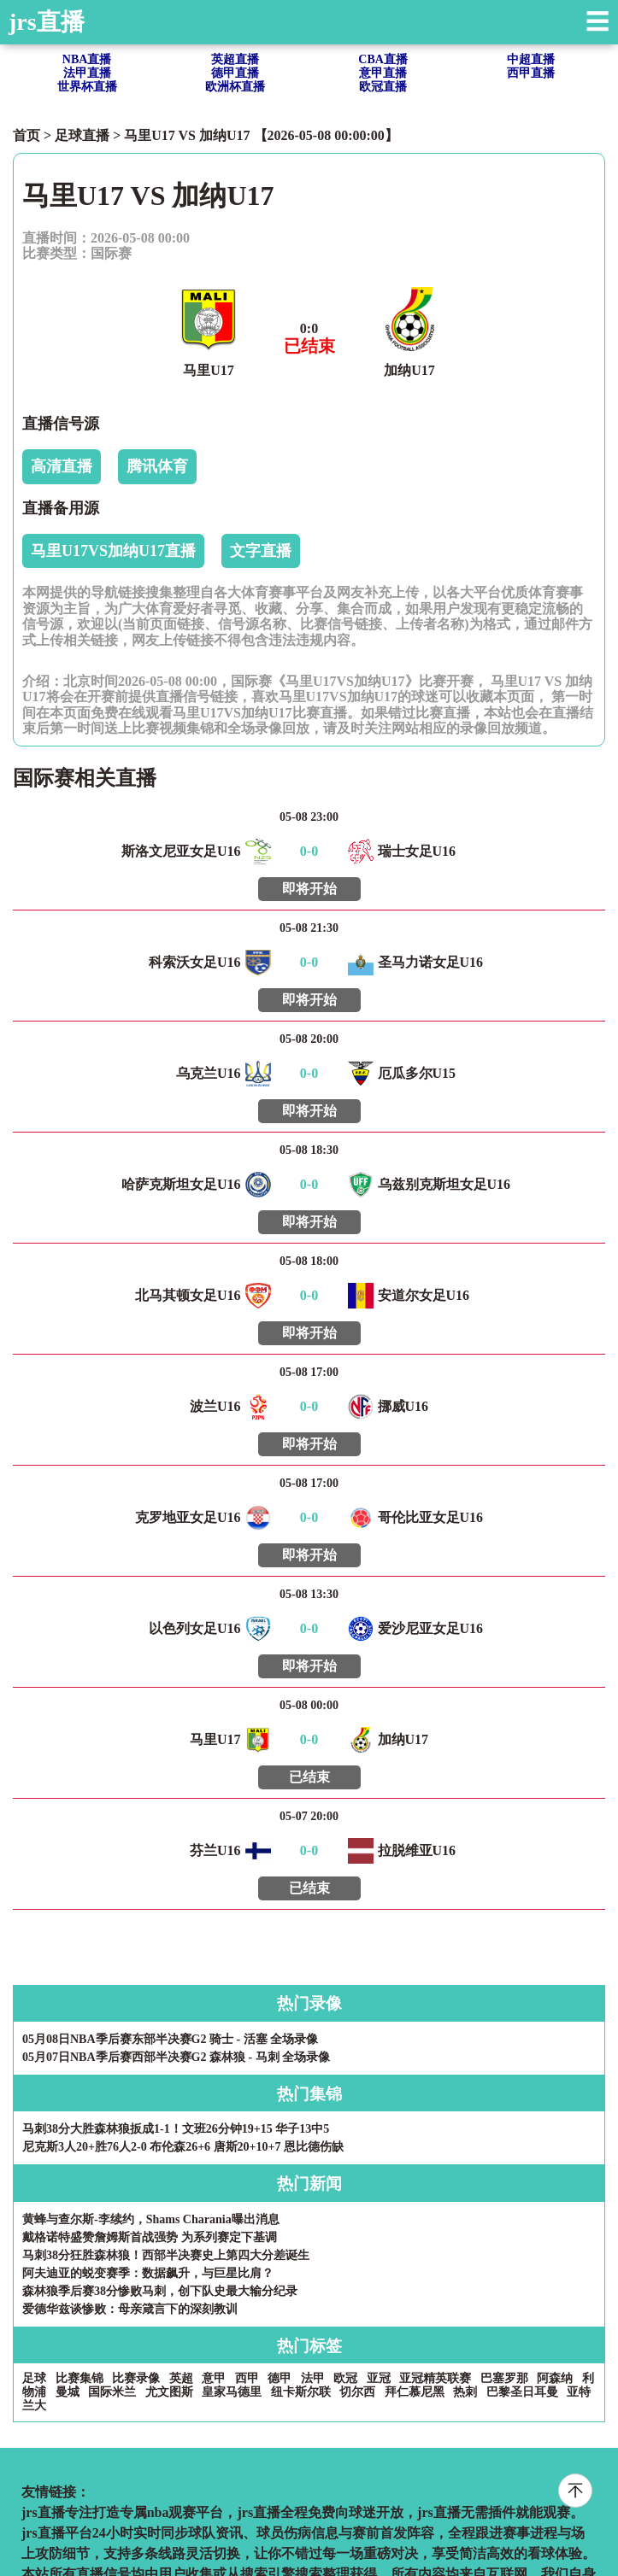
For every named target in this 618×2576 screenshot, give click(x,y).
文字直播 (260, 550)
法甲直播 (87, 73)
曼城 (67, 2392)
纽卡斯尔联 (301, 2392)
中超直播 (531, 59)
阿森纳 (555, 2378)
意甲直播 (383, 73)
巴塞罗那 (504, 2378)
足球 (34, 2378)
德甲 (279, 2378)
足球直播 (82, 135)
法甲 (313, 2378)
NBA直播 (87, 59)
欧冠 (345, 2378)
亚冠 (379, 2378)
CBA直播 (383, 59)
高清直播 (61, 466)
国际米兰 (112, 2392)
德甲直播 (235, 73)
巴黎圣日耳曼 (522, 2392)
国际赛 (111, 253)
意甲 (214, 2378)
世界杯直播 (87, 86)
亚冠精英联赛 (435, 2378)
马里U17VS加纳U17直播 (113, 550)
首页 (26, 135)
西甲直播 (531, 73)
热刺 (465, 2392)
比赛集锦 (79, 2378)
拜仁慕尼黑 (414, 2392)
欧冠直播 (383, 86)
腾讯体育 (157, 466)
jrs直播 (47, 22)
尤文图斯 (169, 2392)
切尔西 (357, 2392)
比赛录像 (136, 2378)
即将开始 (309, 888)
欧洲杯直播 (235, 86)
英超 (181, 2378)
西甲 (247, 2378)
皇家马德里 (232, 2392)
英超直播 (235, 59)
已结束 (309, 1777)
